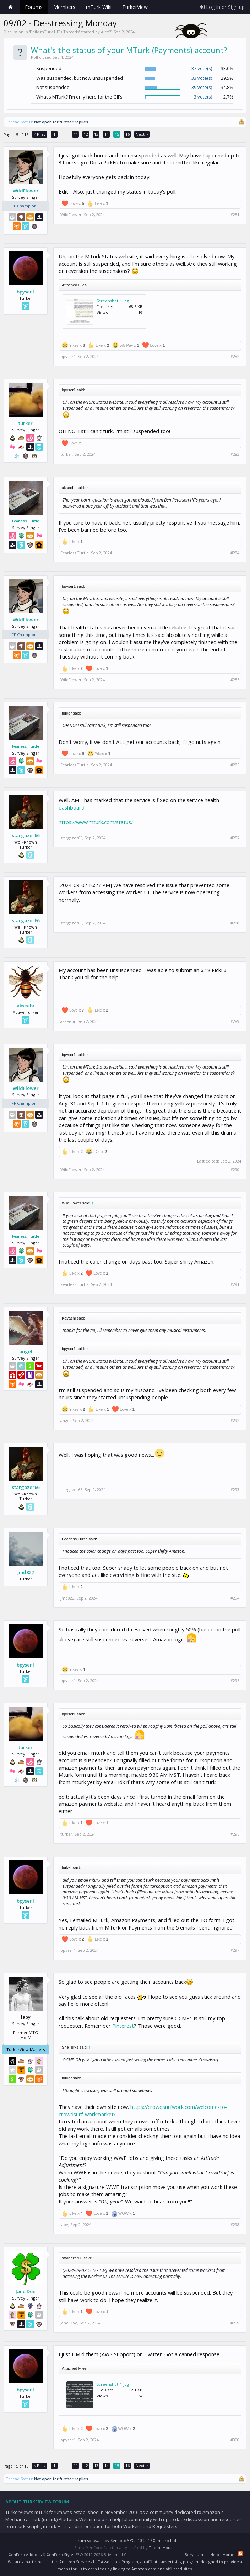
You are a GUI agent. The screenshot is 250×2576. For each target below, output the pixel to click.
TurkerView (135, 7)
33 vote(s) (201, 78)
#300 (234, 2439)
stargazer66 (25, 835)
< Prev (39, 134)
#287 (234, 837)
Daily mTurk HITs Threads (54, 31)
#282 (234, 356)
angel (25, 1351)
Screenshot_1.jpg (113, 300)
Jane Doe (26, 2291)
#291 (234, 1284)
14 (106, 134)
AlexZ (106, 31)
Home (11, 7)
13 (96, 134)
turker (25, 423)
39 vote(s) (201, 87)
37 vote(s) (201, 68)
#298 (234, 2224)
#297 (234, 1950)
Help (214, 2554)
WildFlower (26, 191)
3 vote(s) (203, 97)
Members (64, 7)
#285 (234, 679)
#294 (234, 1598)
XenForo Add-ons (25, 2554)
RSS (240, 2553)
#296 (234, 1834)
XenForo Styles (61, 2554)
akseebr (26, 1005)
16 (127, 134)
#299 (234, 2322)
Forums (34, 7)
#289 (234, 1021)
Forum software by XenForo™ (125, 2540)
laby (64, 2224)
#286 (234, 764)
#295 (234, 1680)
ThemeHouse (162, 2547)
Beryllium (194, 2554)
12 (86, 134)
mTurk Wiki (99, 7)
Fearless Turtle (25, 521)
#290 (234, 1169)
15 (117, 134)
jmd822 (25, 1572)
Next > (142, 134)
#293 (234, 1489)
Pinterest (123, 2025)
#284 (234, 552)
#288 (234, 922)
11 (76, 134)
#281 (234, 214)
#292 (234, 1420)
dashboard (72, 807)
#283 (234, 454)
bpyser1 (25, 292)
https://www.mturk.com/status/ (96, 821)
